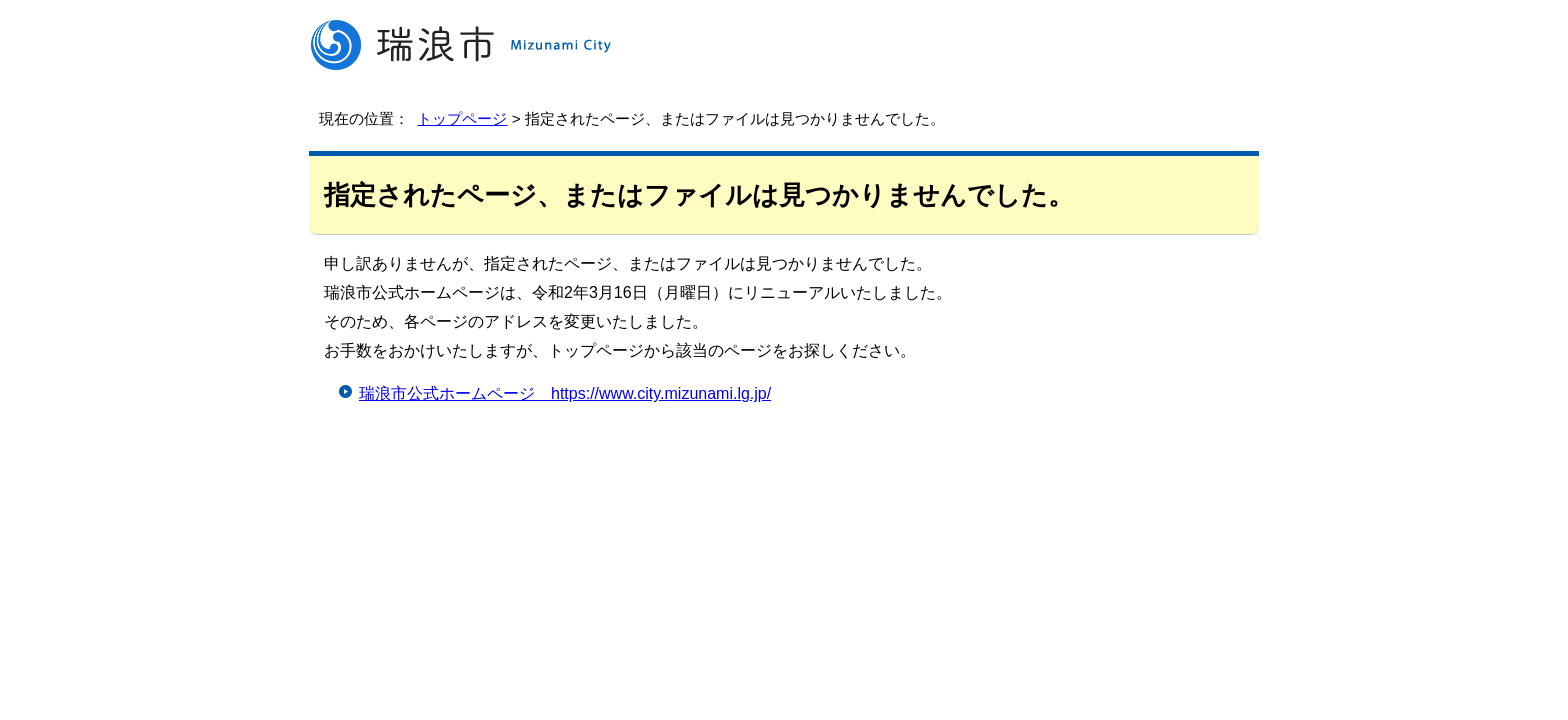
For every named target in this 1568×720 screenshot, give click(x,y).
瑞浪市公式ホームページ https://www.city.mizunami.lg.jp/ (565, 393)
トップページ (462, 118)
